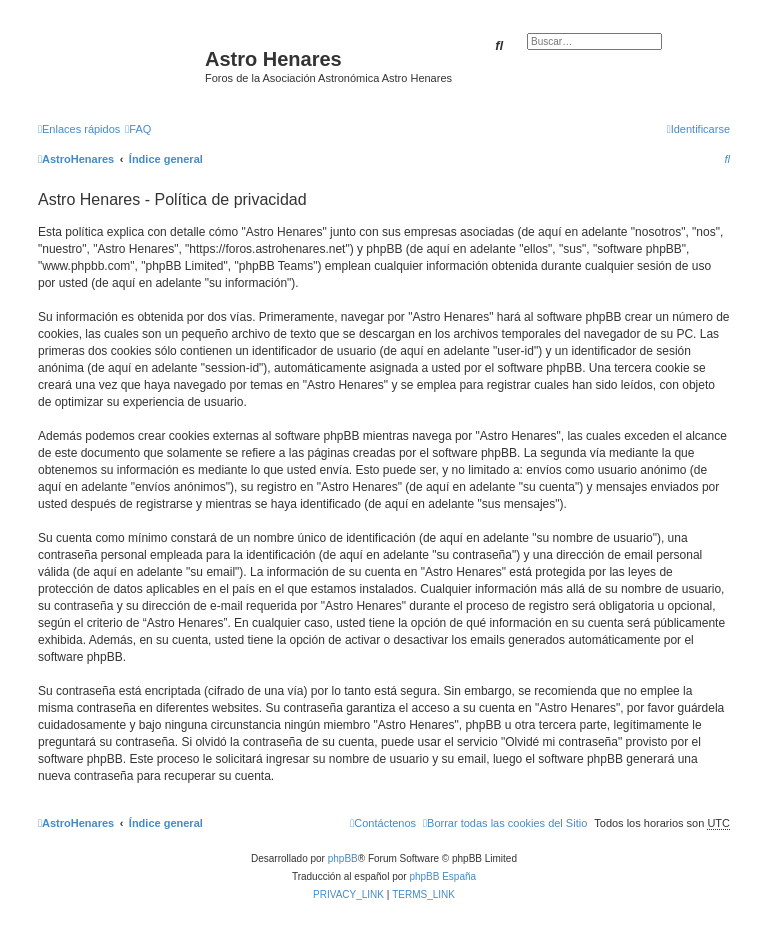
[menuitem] (138, 129)
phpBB (343, 858)
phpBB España (442, 876)
